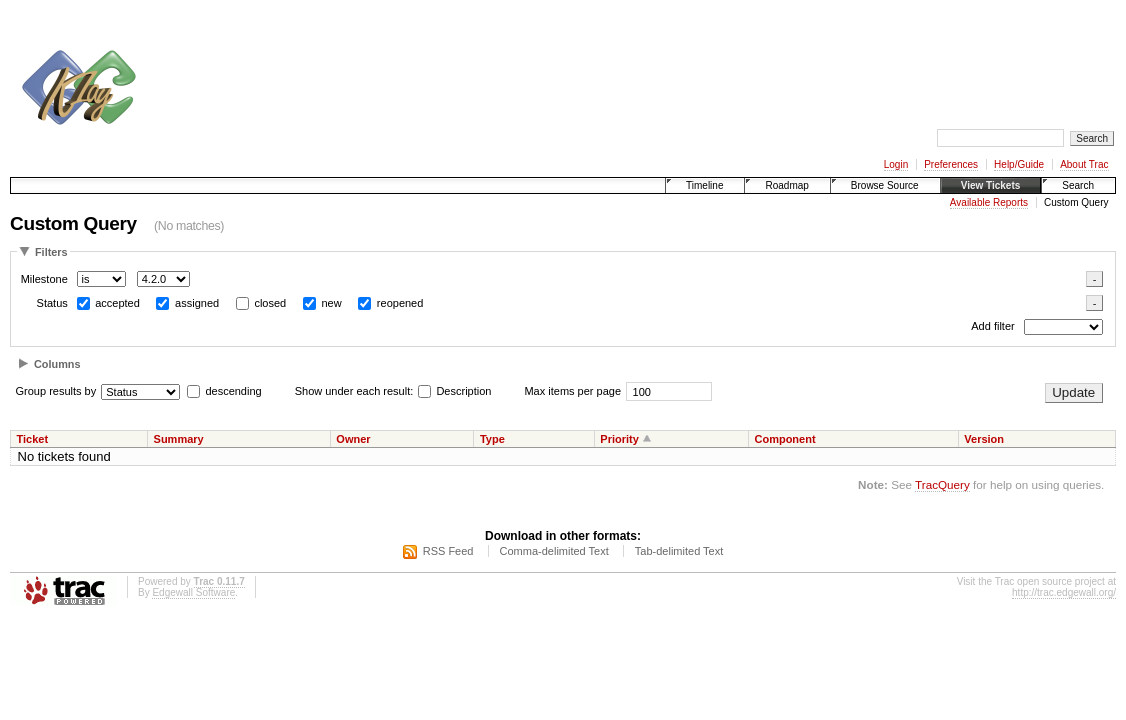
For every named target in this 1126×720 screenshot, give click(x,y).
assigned (197, 303)
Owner (353, 439)
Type (492, 439)
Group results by (56, 391)
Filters (51, 252)
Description (454, 391)
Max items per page (572, 391)
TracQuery (942, 484)
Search (1078, 185)
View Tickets (991, 185)
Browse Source (885, 185)
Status (52, 303)
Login (896, 164)
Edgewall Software (193, 592)
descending (233, 391)
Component (784, 439)
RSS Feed (448, 551)
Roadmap (786, 185)
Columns (57, 364)
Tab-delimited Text (679, 551)
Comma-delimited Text (554, 551)
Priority (619, 439)
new (331, 303)
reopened (400, 303)
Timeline (704, 185)
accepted (117, 303)
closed (270, 303)
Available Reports (989, 202)
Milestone (44, 279)
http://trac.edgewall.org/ (1064, 592)
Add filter (992, 327)
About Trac (1084, 164)
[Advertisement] (516, 58)
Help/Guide (1019, 164)
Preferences (951, 164)
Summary (179, 439)
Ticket (33, 439)
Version (984, 439)
